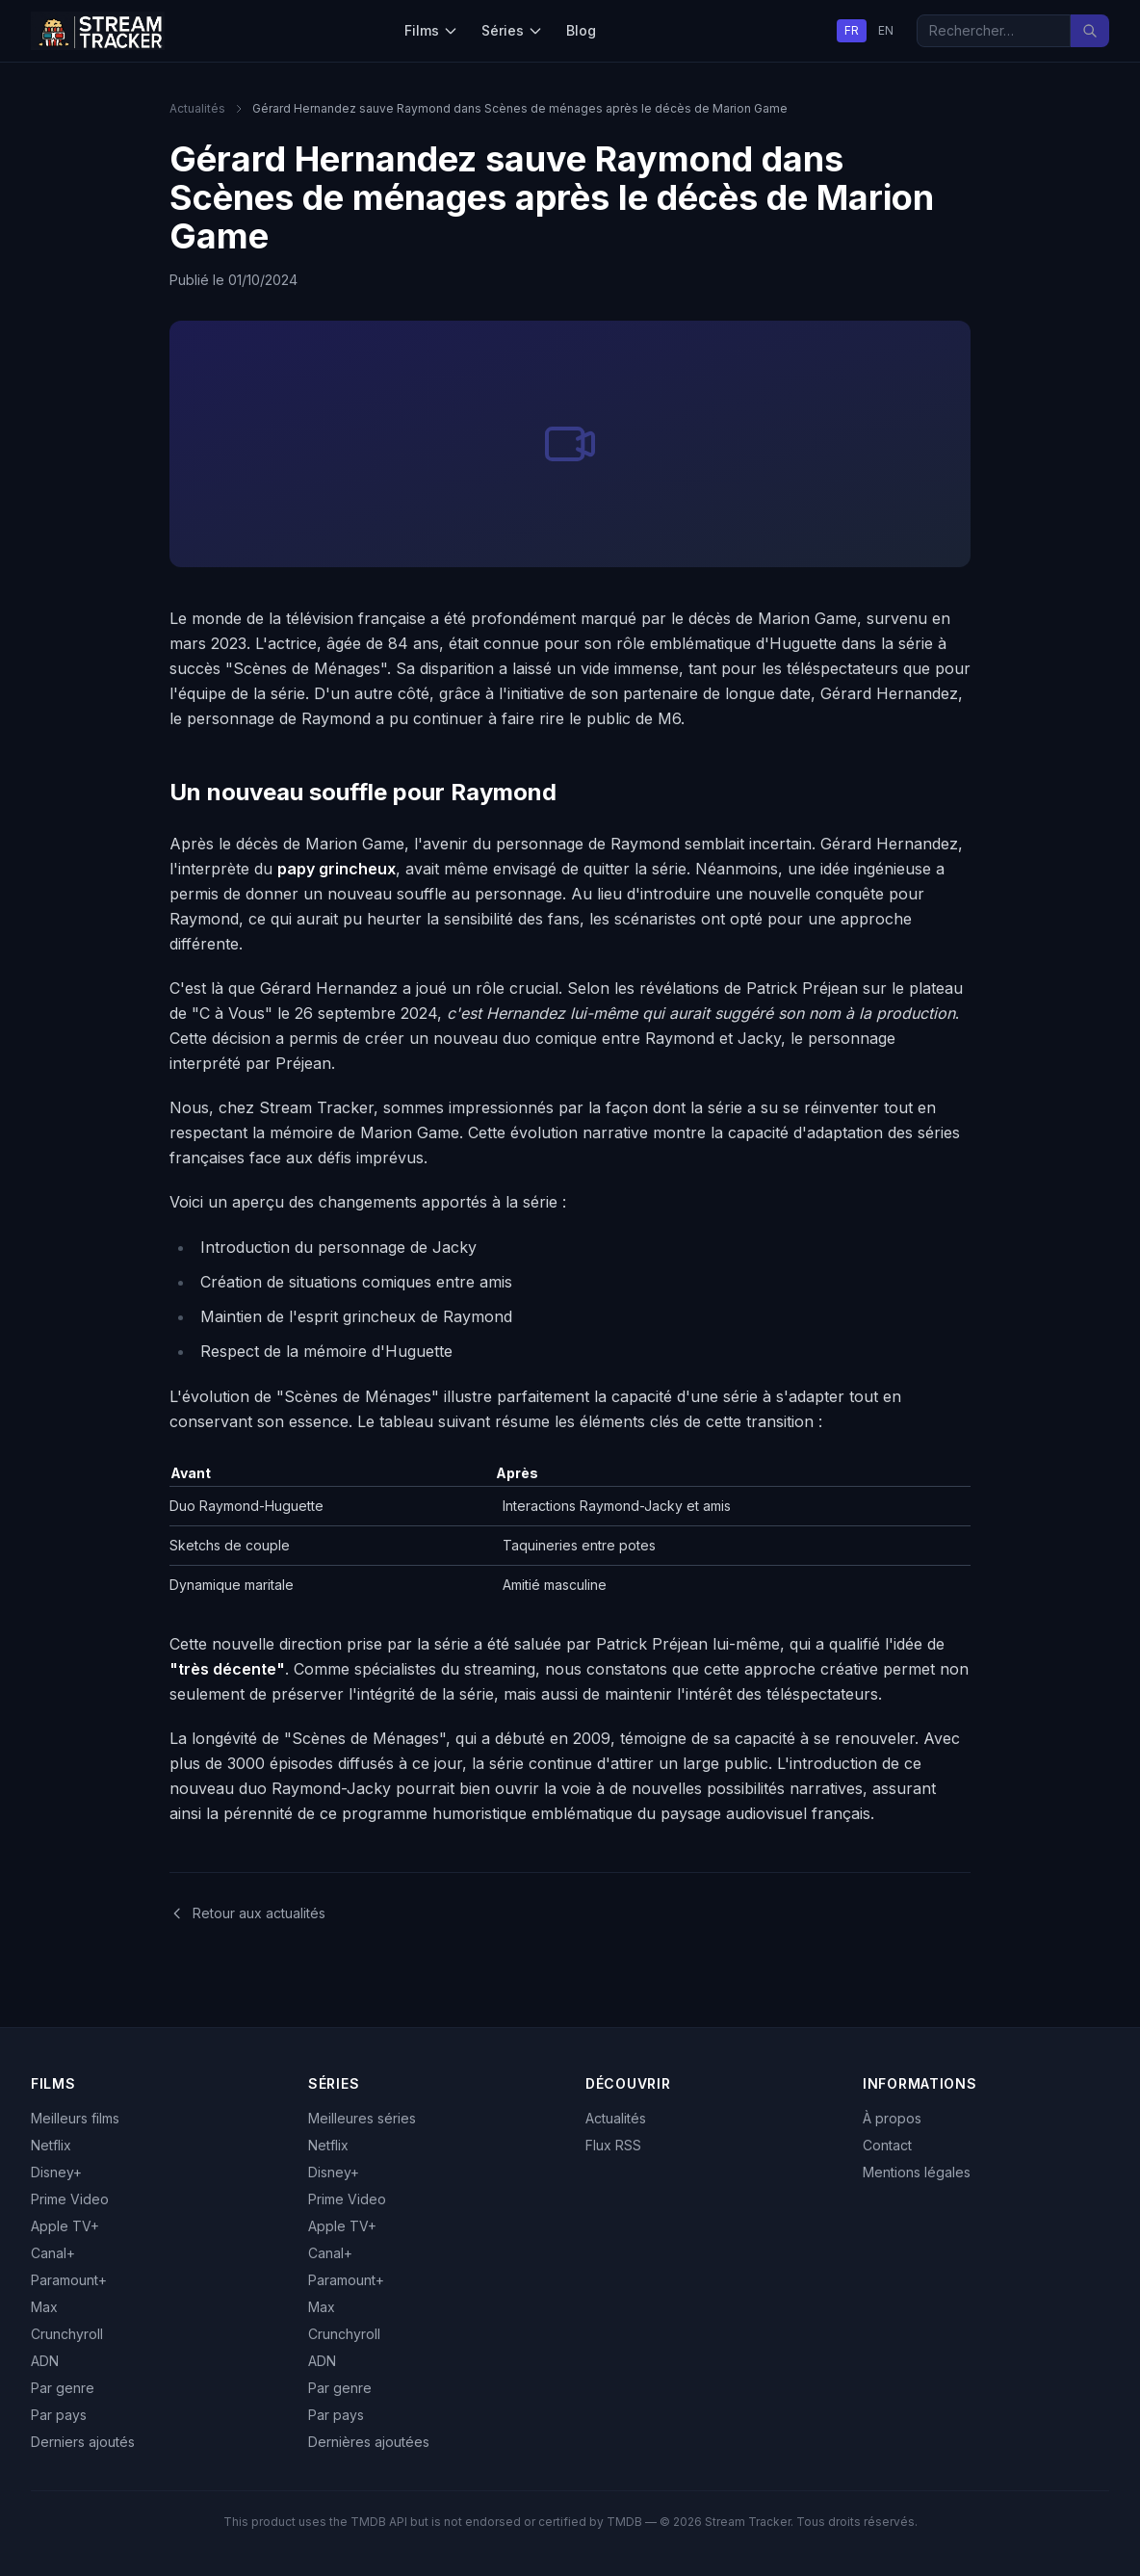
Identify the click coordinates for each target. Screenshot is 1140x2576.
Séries (512, 30)
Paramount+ (69, 2280)
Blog (581, 30)
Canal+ (53, 2253)
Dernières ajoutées (368, 2441)
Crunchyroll (67, 2334)
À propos (892, 2118)
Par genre (62, 2388)
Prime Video (70, 2199)
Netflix (51, 2145)
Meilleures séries (362, 2118)
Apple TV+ (65, 2226)
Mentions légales (917, 2172)
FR (851, 30)
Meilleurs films (75, 2118)
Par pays (59, 2415)
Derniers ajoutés (83, 2441)
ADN (45, 2361)
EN (886, 30)
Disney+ (56, 2172)
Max (44, 2307)
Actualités (197, 108)
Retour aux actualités (247, 1913)
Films (431, 30)
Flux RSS (613, 2145)
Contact (887, 2145)
